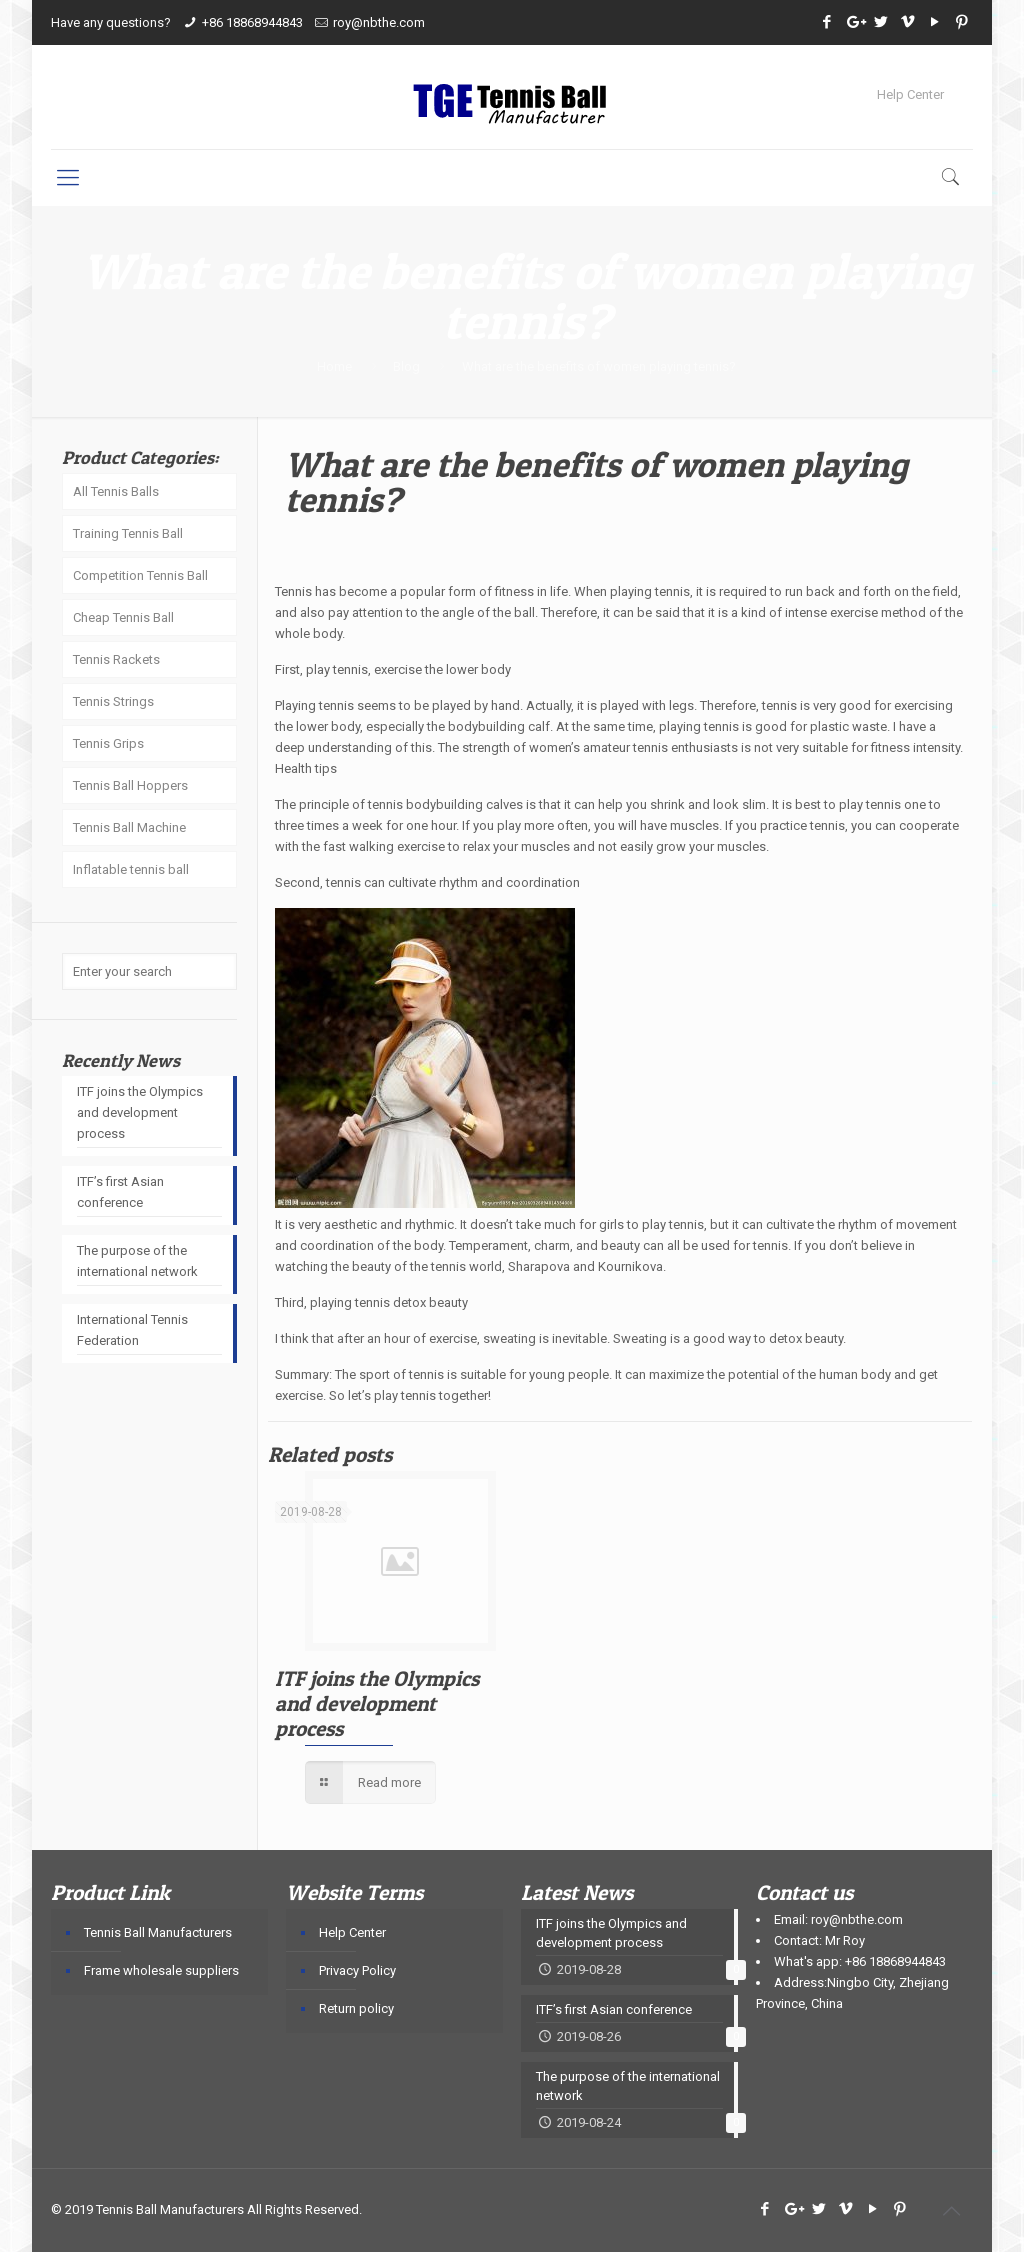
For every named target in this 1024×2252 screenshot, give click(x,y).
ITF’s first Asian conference (120, 1192)
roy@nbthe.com (379, 22)
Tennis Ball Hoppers (130, 785)
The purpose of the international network (137, 1261)
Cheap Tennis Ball (123, 617)
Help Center (910, 94)
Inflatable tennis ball (131, 869)
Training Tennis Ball (128, 533)
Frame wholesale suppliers (161, 1970)
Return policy (356, 2008)
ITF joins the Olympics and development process (377, 1703)
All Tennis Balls (116, 491)
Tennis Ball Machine (129, 827)
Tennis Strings (113, 701)
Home (334, 366)
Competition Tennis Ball (140, 575)
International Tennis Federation (132, 1330)
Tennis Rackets (116, 659)
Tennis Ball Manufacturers (158, 1932)
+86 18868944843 (252, 22)
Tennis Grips (108, 743)
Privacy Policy (357, 1970)
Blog (406, 366)
